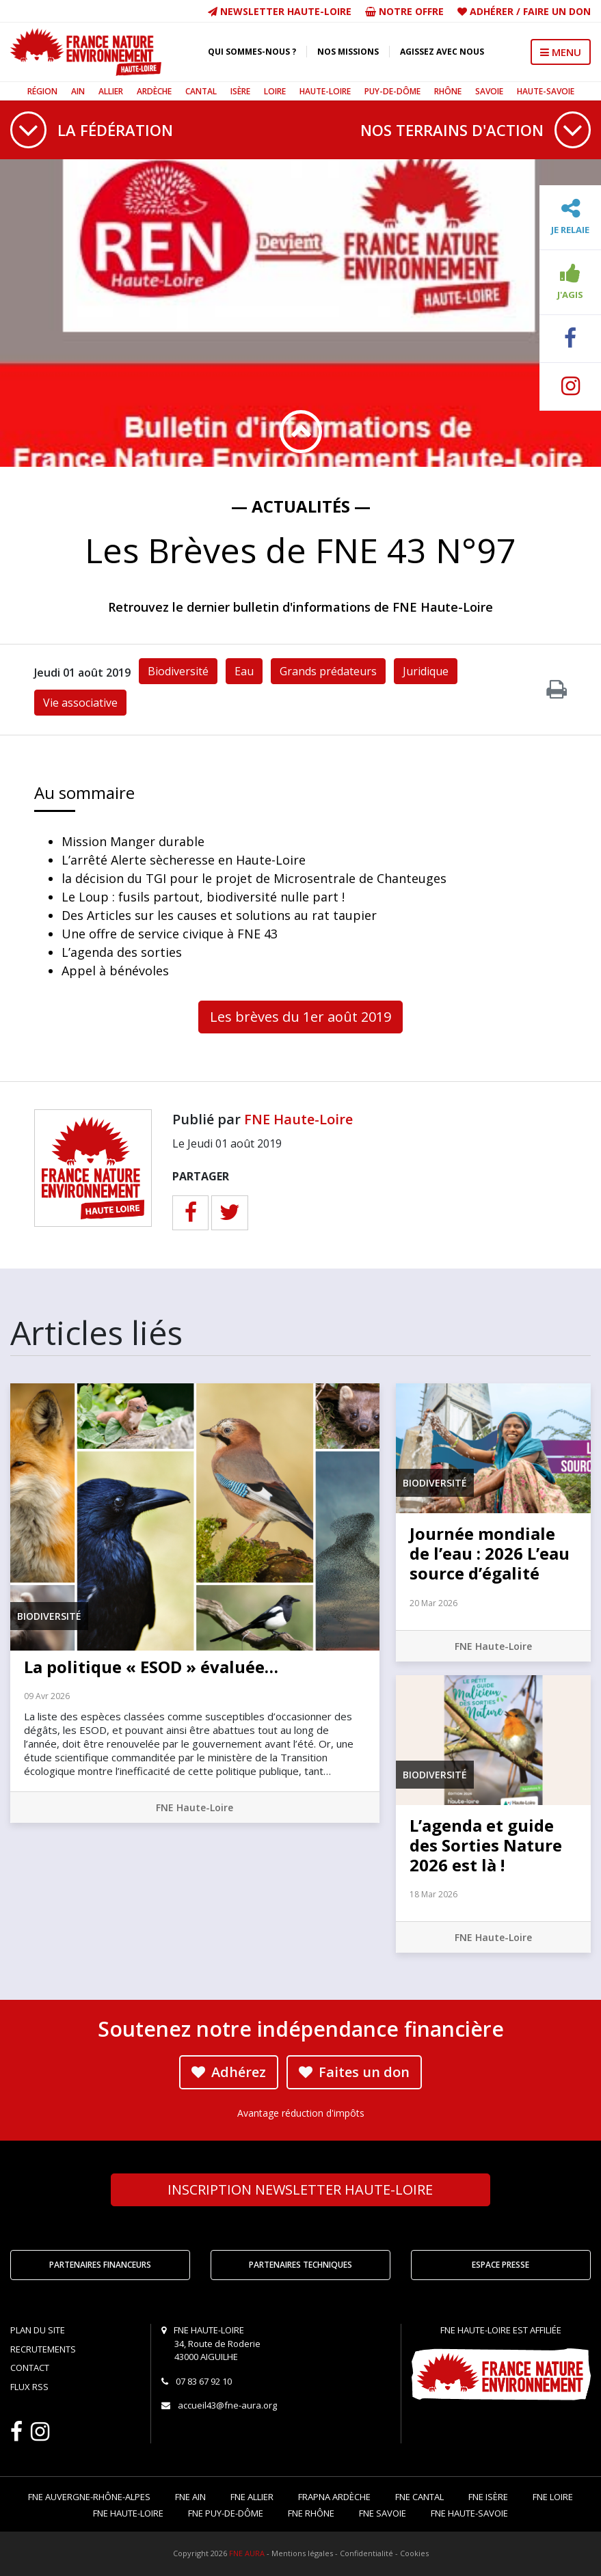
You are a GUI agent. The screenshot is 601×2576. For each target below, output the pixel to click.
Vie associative (80, 702)
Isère (240, 91)
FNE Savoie (382, 2513)
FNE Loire (553, 2497)
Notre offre (404, 11)
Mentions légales (302, 2553)
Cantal (201, 91)
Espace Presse (500, 2264)
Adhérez (228, 2072)
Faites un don (354, 2072)
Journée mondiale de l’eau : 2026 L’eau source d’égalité (490, 1553)
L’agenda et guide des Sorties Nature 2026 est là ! (486, 1845)
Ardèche (154, 91)
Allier (110, 91)
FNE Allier (251, 2497)
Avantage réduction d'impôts (300, 2112)
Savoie (489, 91)
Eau (244, 671)
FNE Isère (488, 2497)
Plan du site (37, 2330)
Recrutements (43, 2349)
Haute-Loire (325, 91)
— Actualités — (301, 506)
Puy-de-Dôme (392, 91)
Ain (78, 91)
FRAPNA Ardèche (334, 2497)
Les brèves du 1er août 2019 (300, 1016)
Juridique (426, 671)
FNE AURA (247, 2553)
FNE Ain (190, 2497)
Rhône (448, 91)
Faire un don (557, 11)
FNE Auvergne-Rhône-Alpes (89, 2497)
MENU (560, 52)
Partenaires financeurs (100, 2264)
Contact (29, 2367)
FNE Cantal (419, 2497)
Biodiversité (178, 671)
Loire (275, 91)
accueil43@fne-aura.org (227, 2405)
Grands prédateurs (328, 671)
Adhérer (491, 11)
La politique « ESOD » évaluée (151, 1666)
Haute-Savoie (545, 91)
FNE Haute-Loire (298, 1119)
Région (42, 91)
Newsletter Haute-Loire (279, 11)
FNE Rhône (311, 2513)
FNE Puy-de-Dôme (225, 2513)
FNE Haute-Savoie (469, 2513)
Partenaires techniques (300, 2264)
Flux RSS (29, 2387)
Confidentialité (366, 2553)
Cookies (414, 2553)
